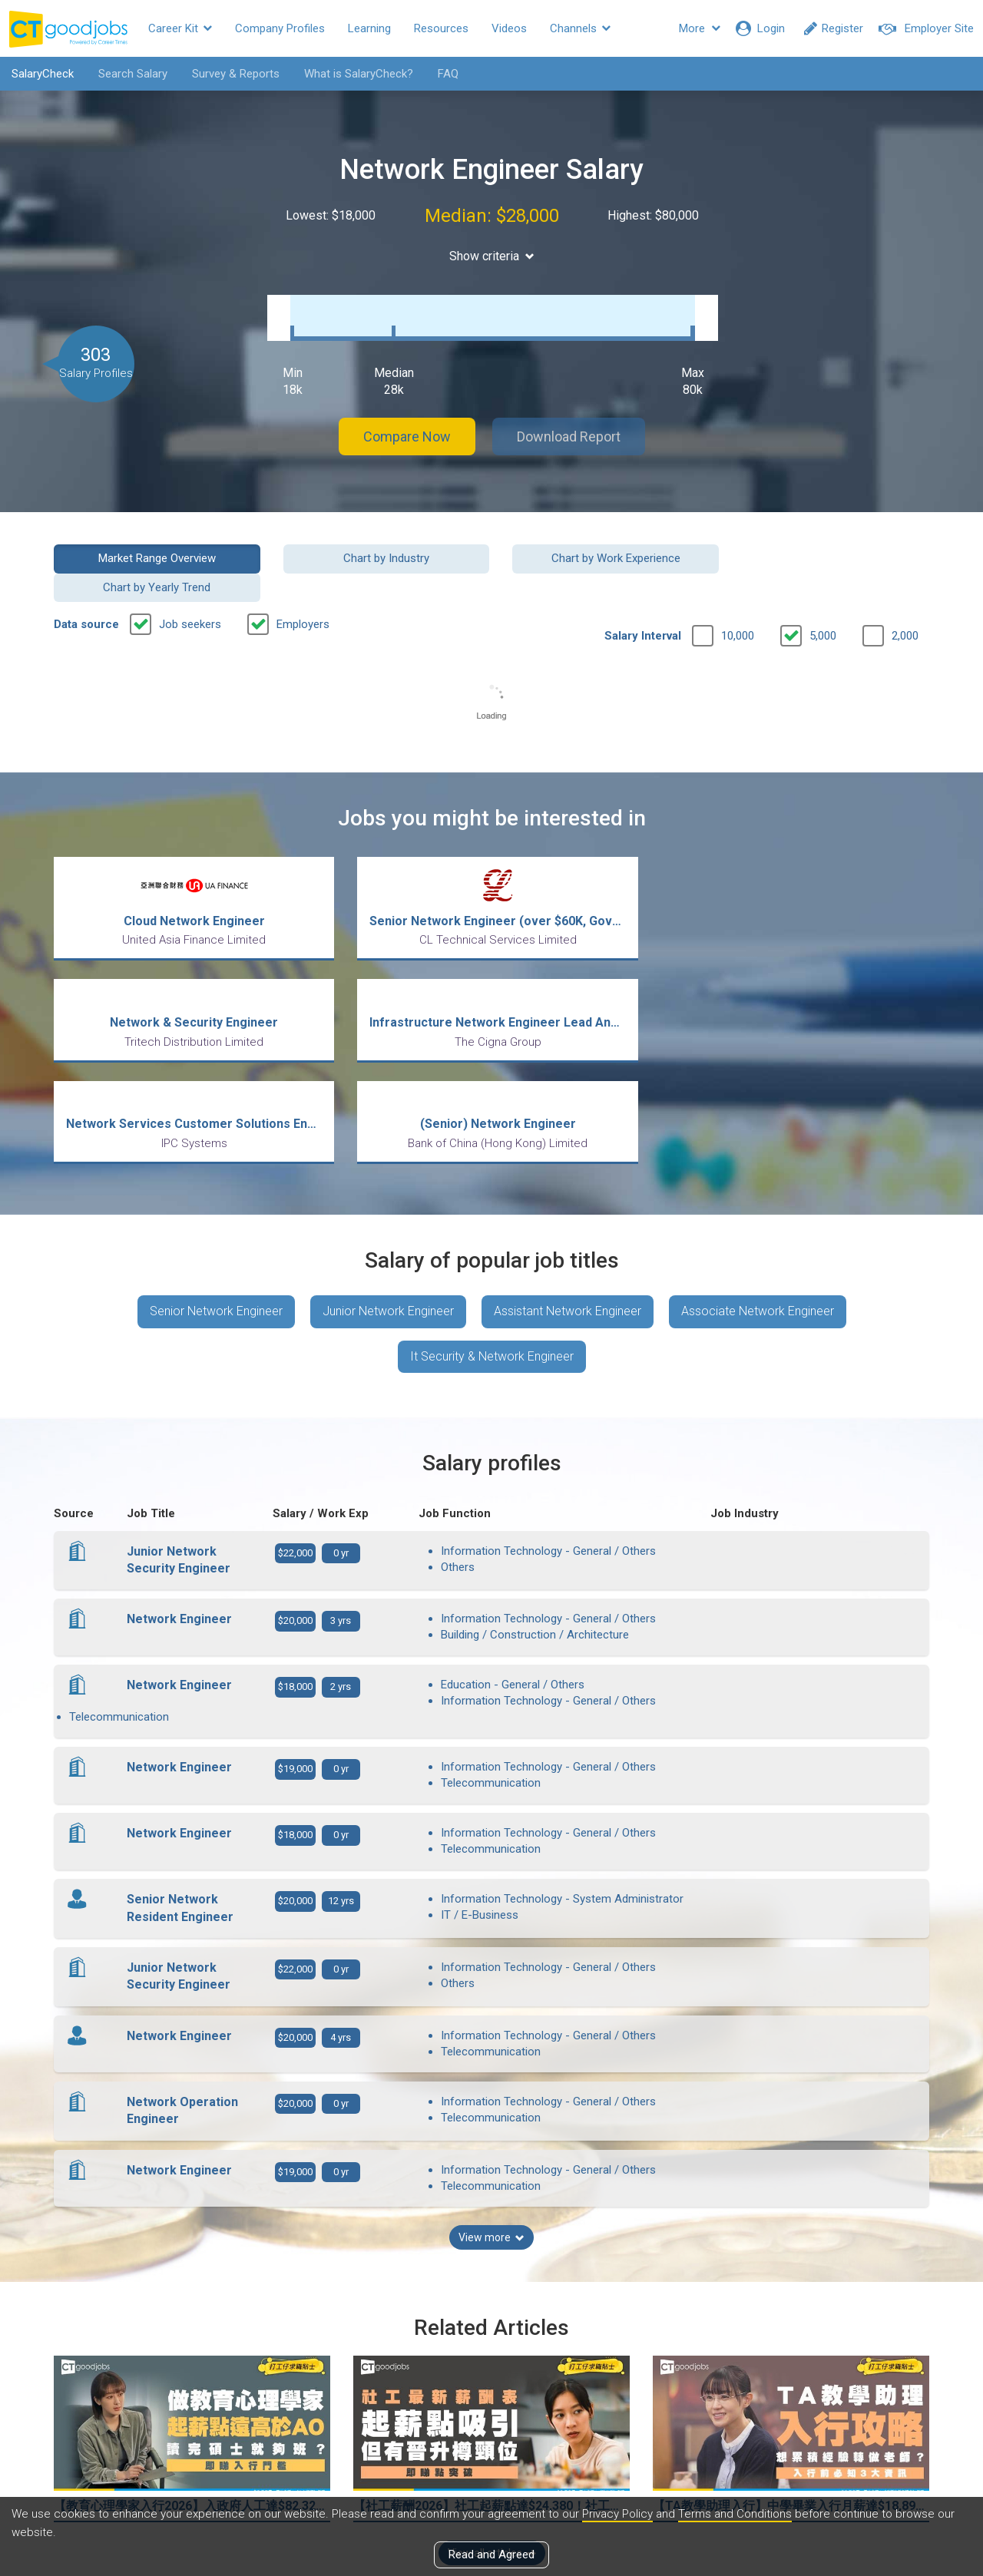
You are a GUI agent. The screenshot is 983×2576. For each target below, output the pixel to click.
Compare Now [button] (407, 421)
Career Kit (180, 28)
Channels (580, 28)
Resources (441, 28)
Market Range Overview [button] (154, 543)
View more (491, 2095)
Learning (369, 28)
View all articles (492, 2411)
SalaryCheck (43, 74)
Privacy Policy (617, 2514)
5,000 (822, 592)
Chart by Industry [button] (379, 543)
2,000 (905, 592)
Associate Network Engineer (757, 1245)
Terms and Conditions (735, 2514)
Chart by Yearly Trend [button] (828, 543)
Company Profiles (280, 28)
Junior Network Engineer (388, 1245)
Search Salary (132, 74)
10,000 (737, 592)
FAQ (448, 74)
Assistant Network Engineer (567, 1245)
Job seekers (190, 580)
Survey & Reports (236, 74)
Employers (302, 580)
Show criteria (492, 256)
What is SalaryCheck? (358, 74)
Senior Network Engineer (216, 1245)
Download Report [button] (569, 421)
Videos (509, 28)
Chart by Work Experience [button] (603, 543)
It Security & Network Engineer (492, 1291)
